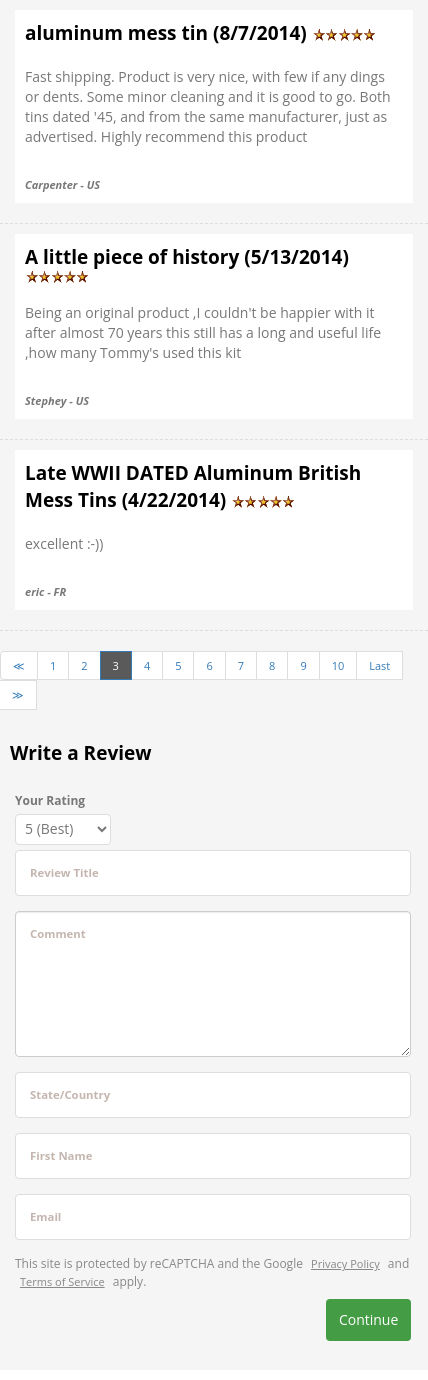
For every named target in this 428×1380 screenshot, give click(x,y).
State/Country (70, 1094)
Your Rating (50, 800)
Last (379, 665)
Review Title (64, 872)
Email (45, 1216)
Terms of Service (62, 1281)
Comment (58, 933)
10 (338, 665)
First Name (61, 1155)
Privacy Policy (345, 1263)
